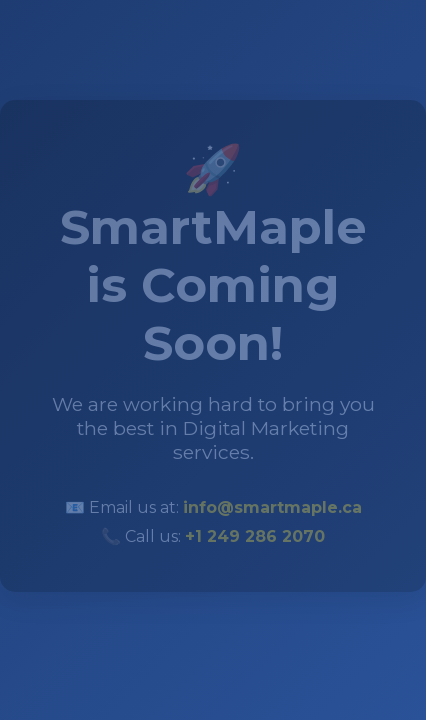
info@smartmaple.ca (272, 506)
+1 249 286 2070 (255, 535)
